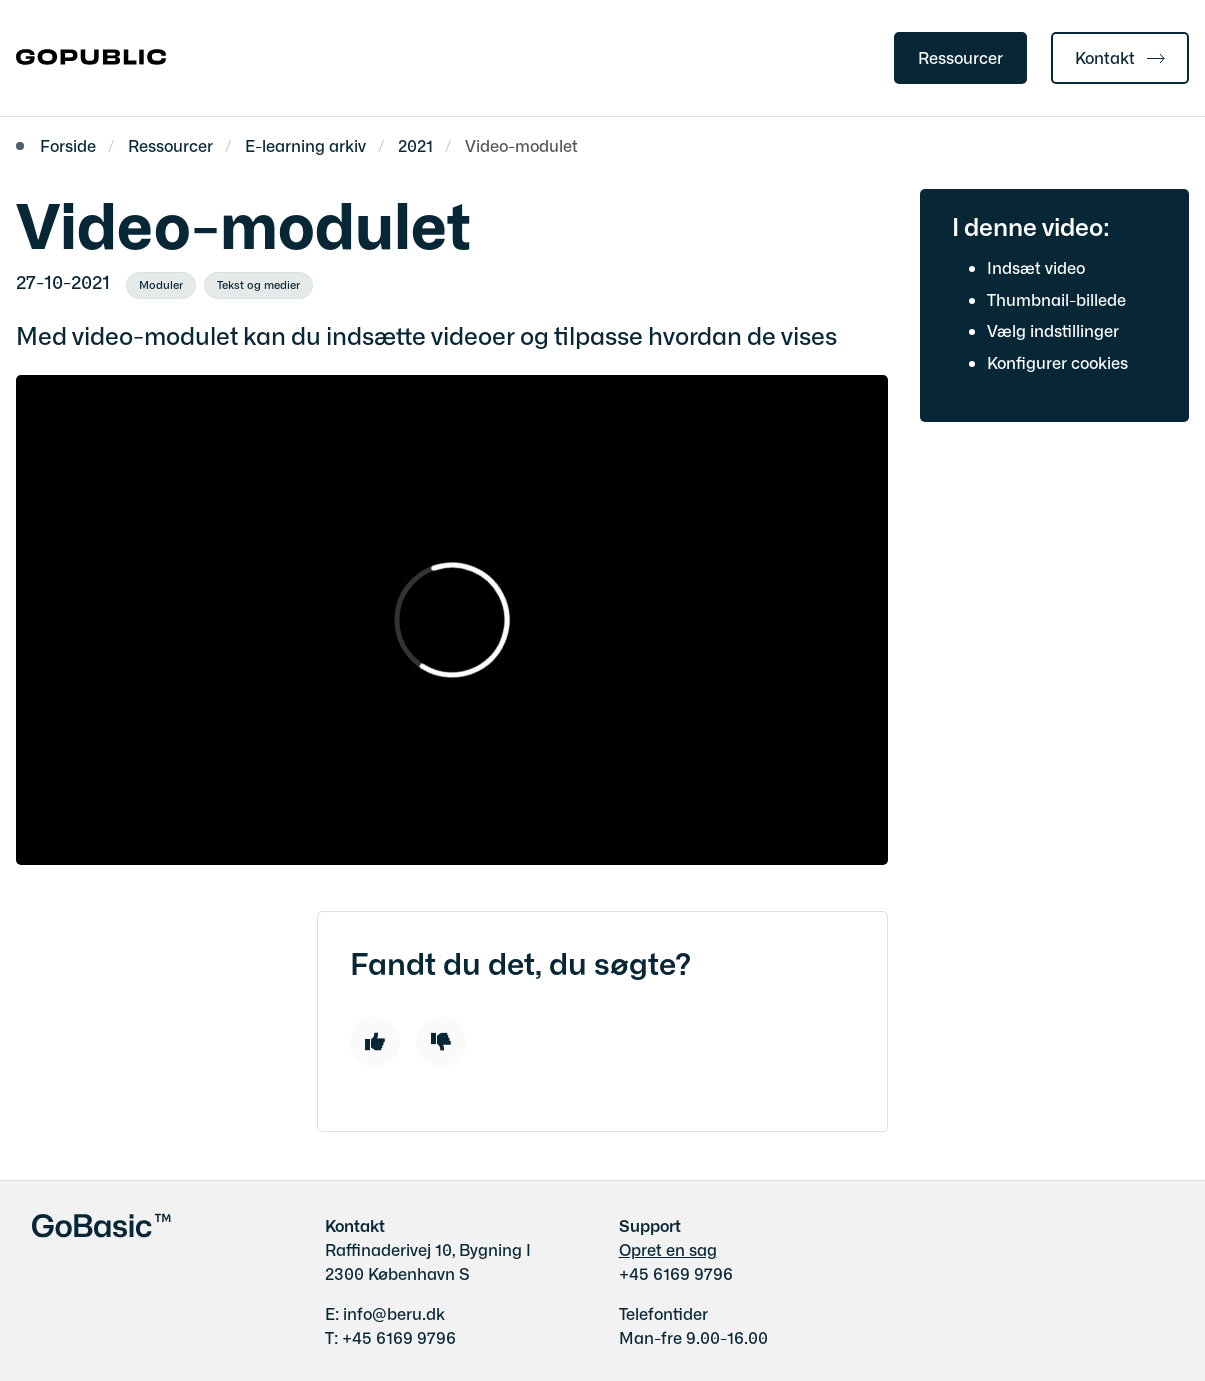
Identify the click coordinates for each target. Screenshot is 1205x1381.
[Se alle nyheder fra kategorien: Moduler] (161, 286)
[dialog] (452, 620)
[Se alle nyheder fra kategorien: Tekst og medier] (258, 286)
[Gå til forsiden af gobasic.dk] (83, 58)
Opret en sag (668, 1249)
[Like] (375, 1042)
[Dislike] (441, 1042)
